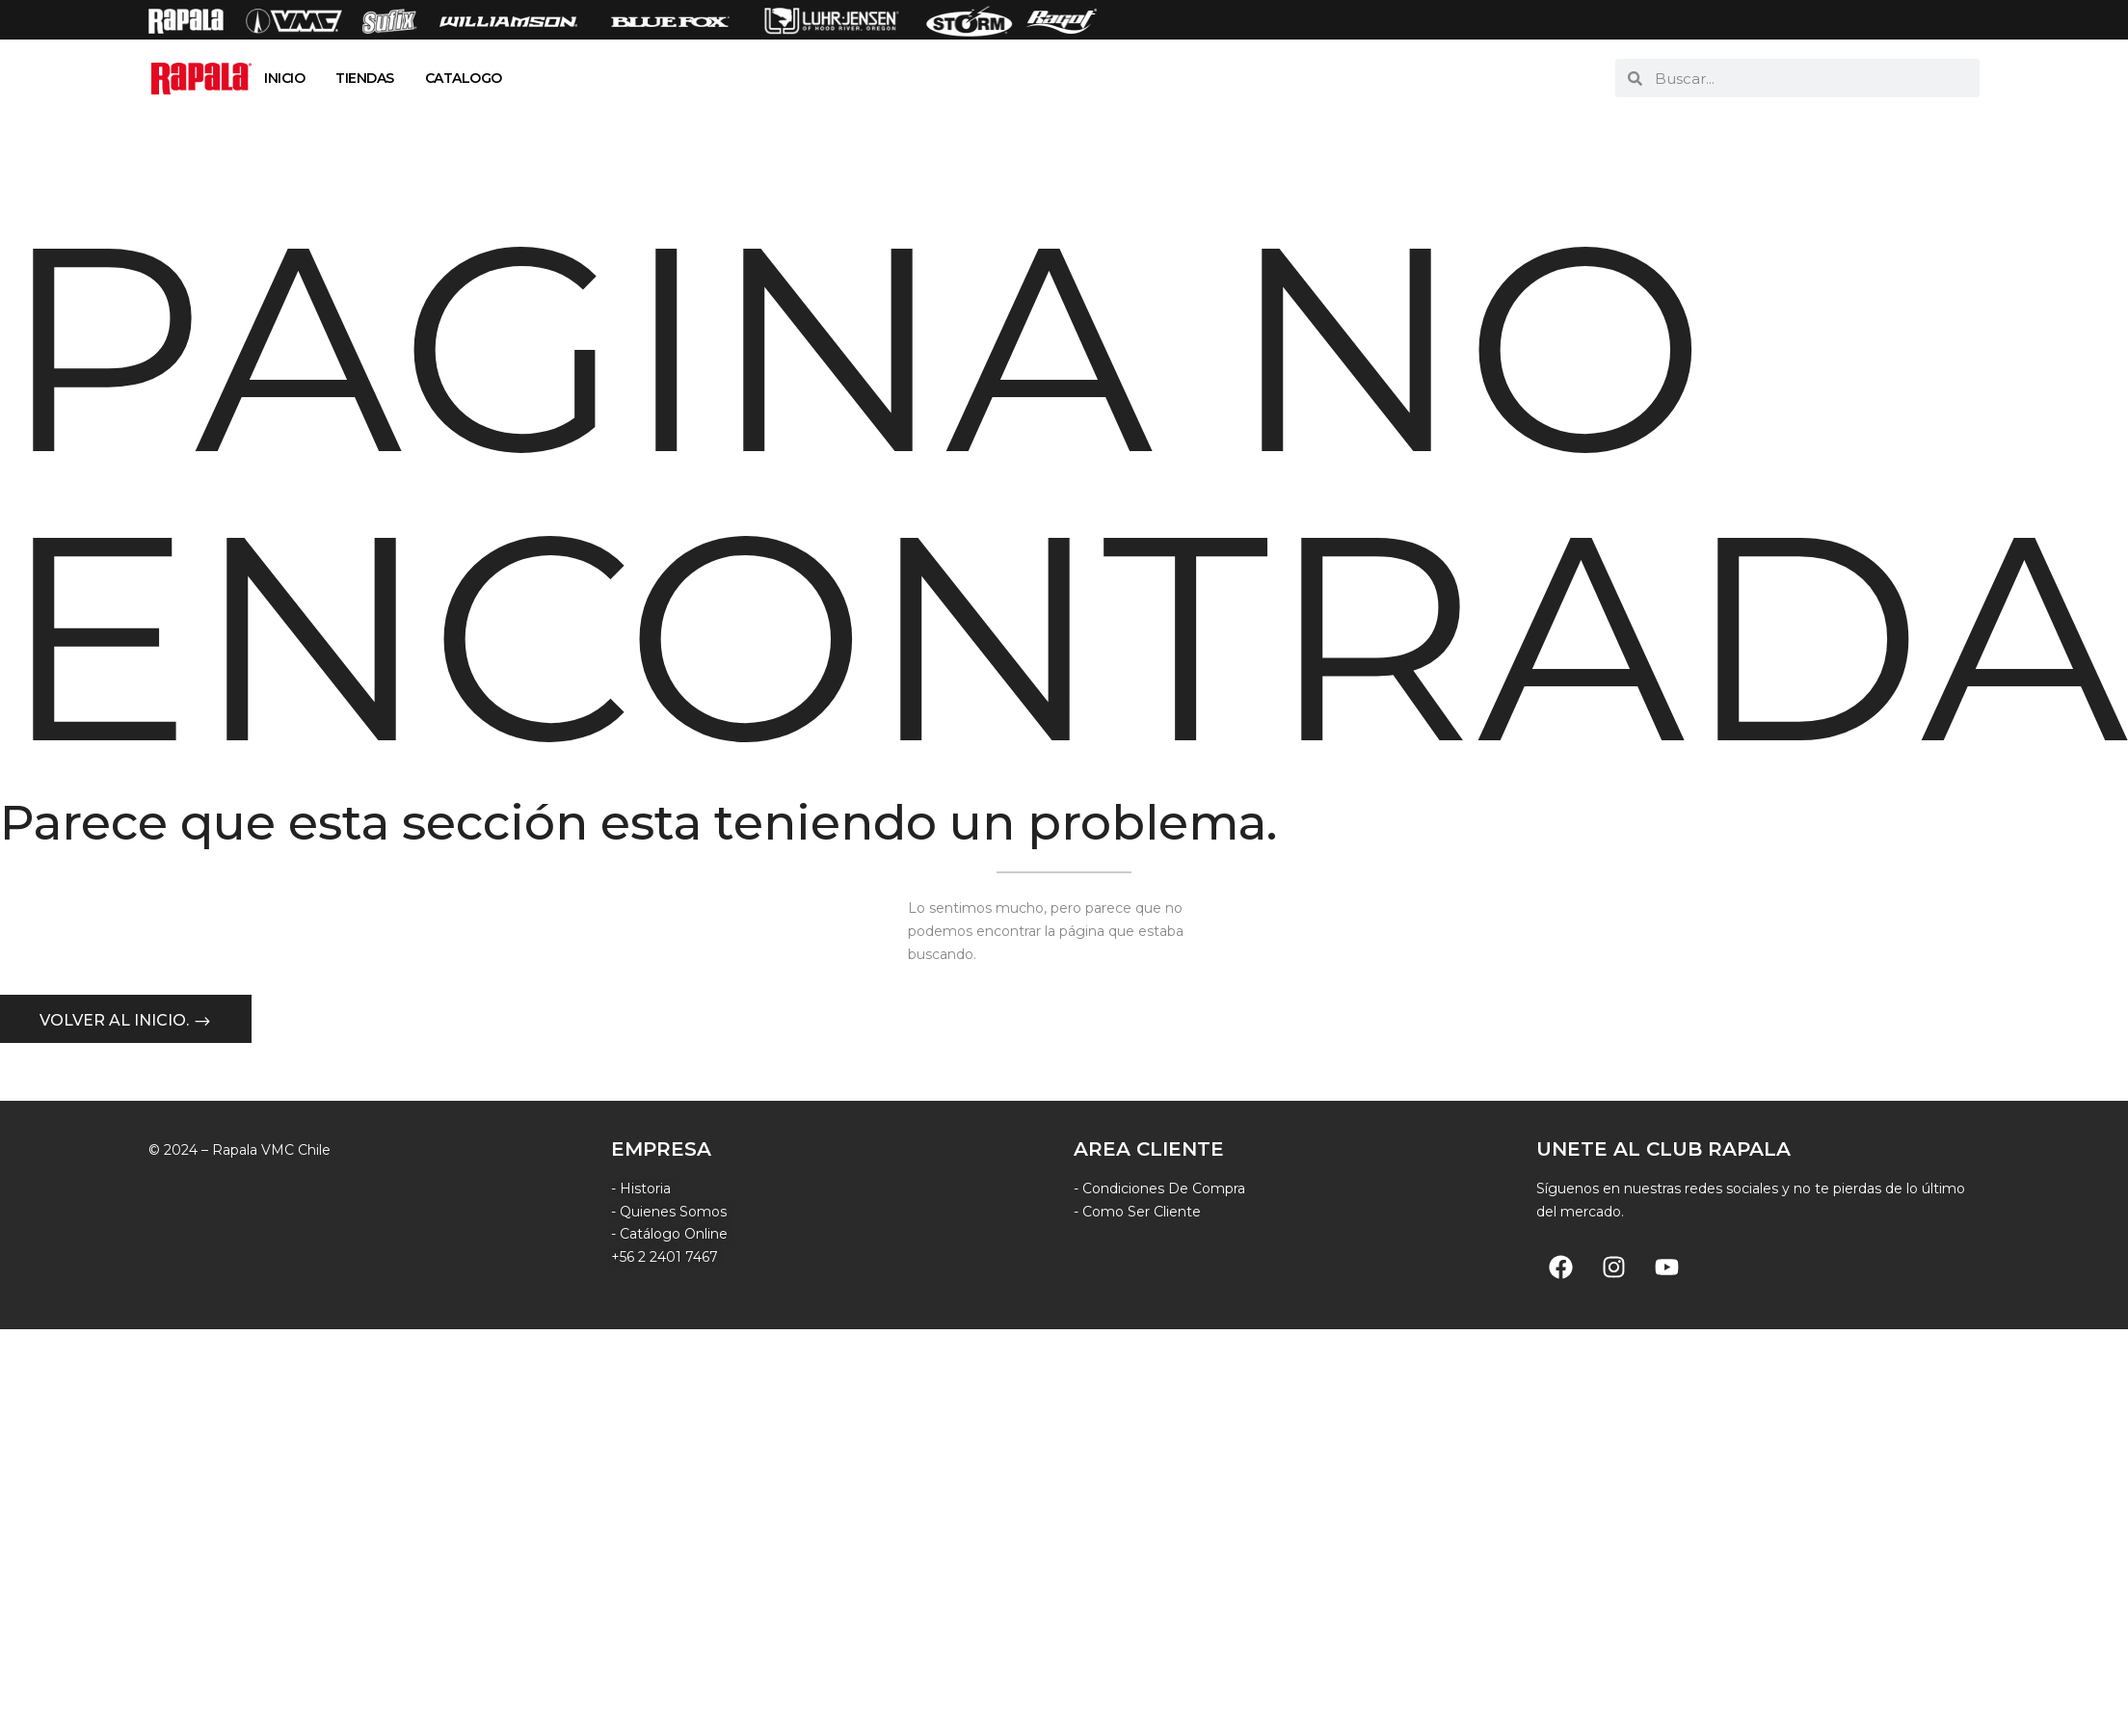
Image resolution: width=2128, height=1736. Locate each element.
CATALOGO (463, 78)
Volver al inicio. (116, 1021)
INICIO (284, 78)
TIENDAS (364, 78)
